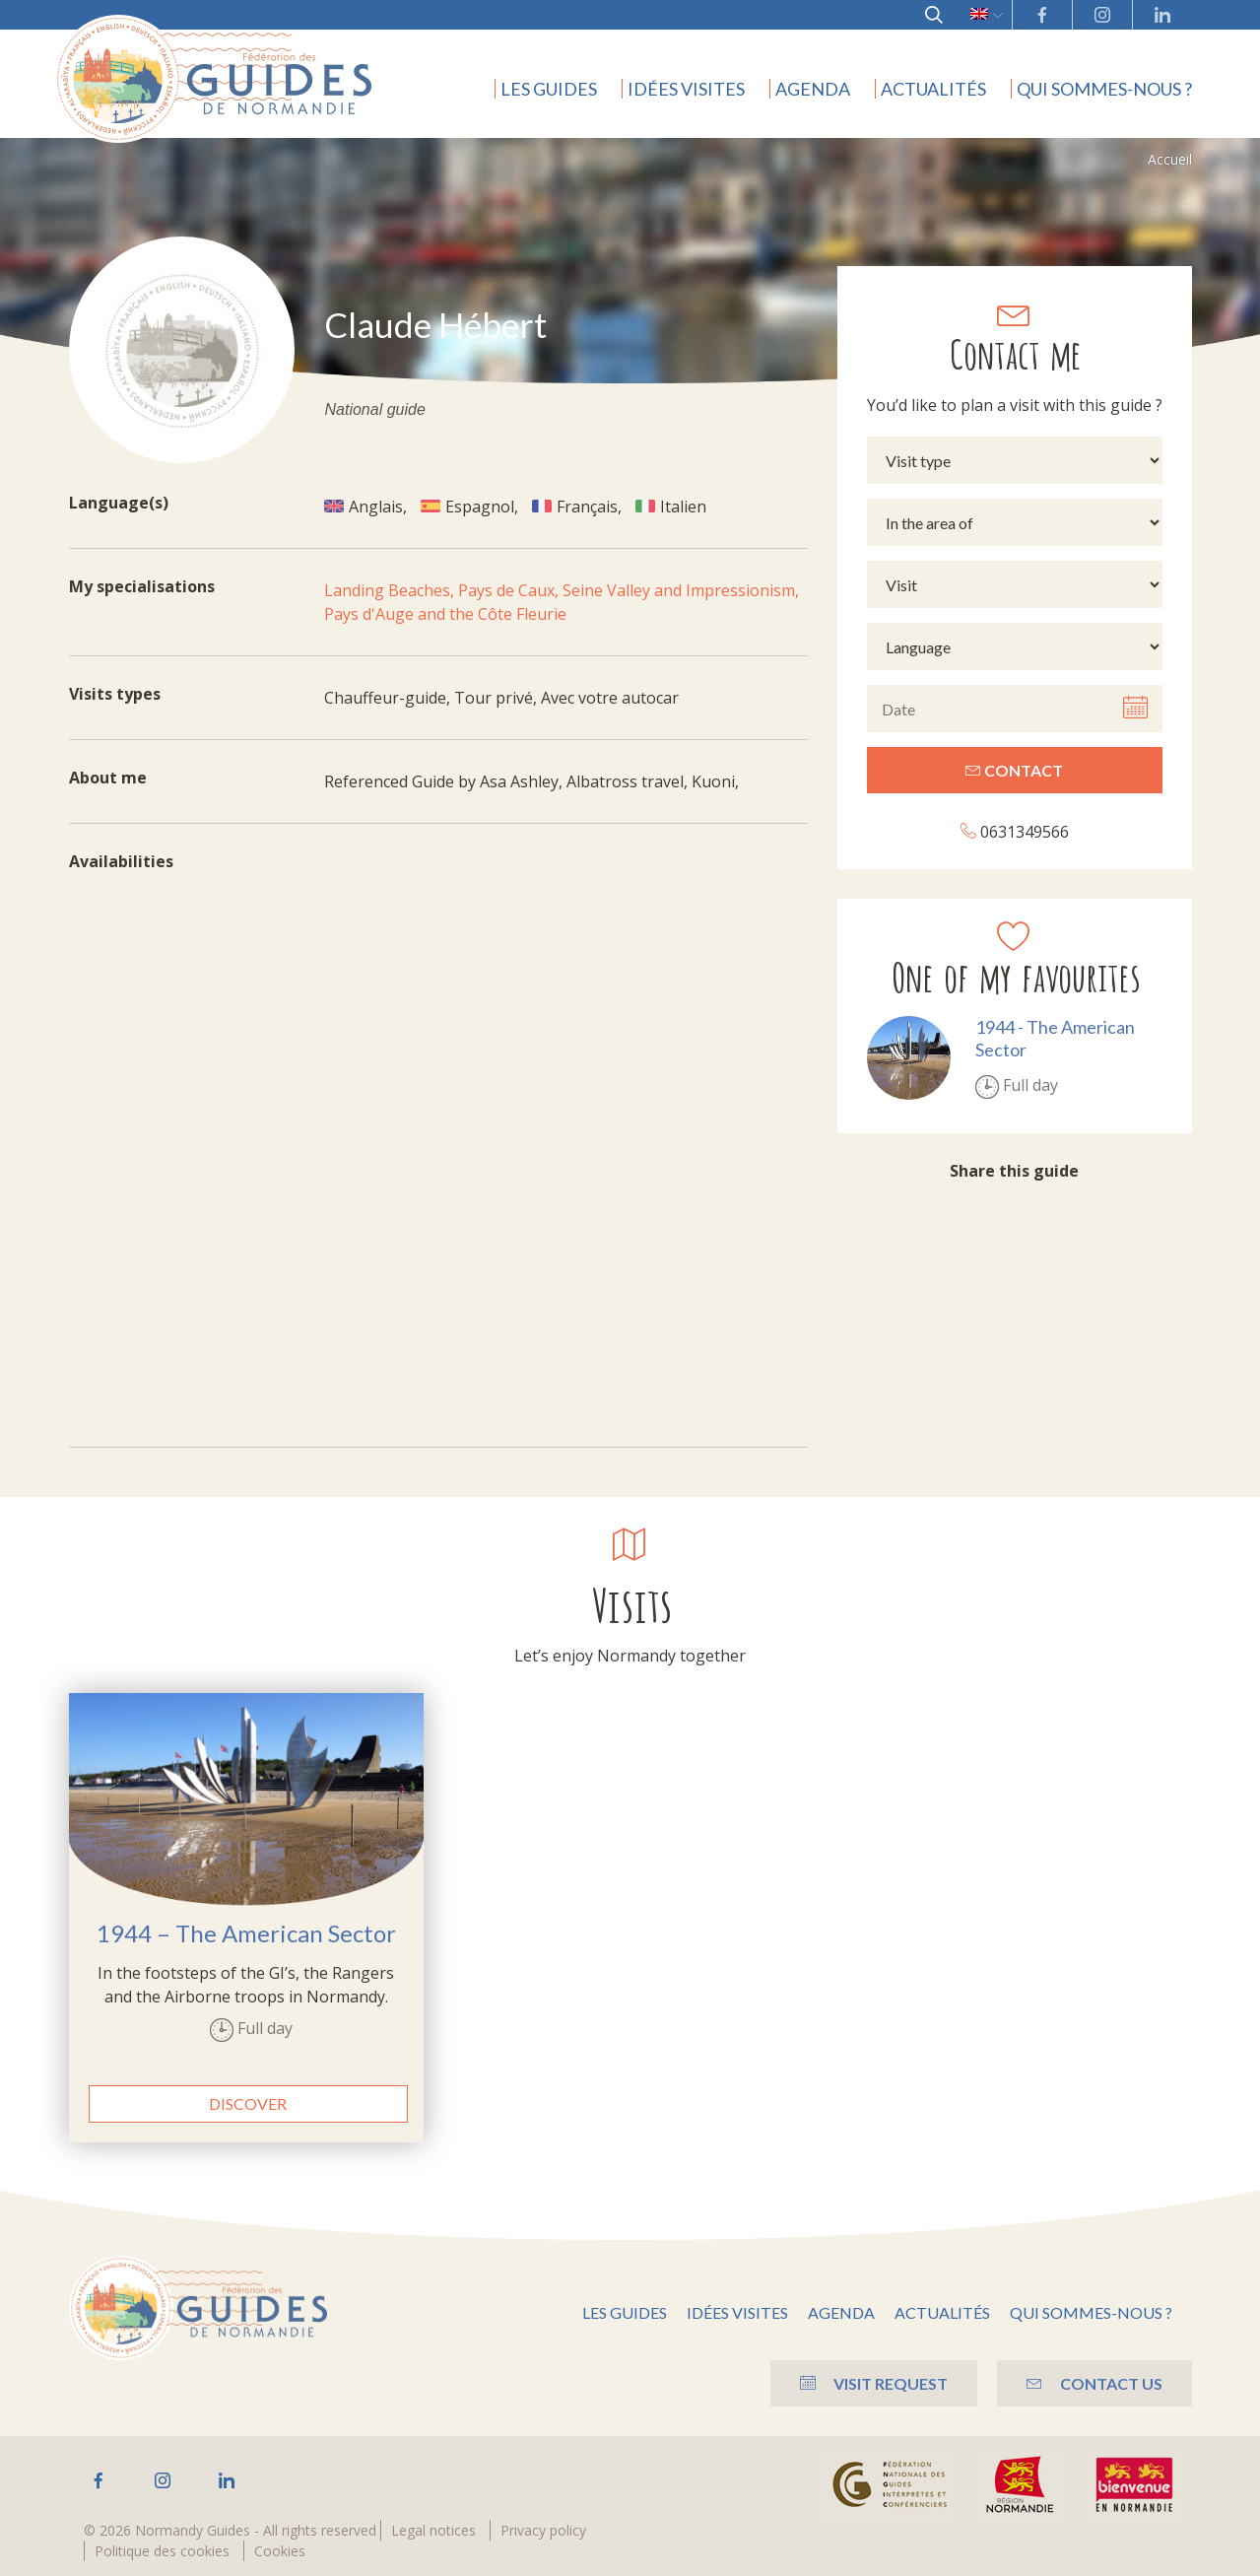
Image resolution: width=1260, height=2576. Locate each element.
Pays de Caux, (510, 590)
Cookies (279, 2551)
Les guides (548, 89)
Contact (1014, 770)
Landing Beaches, (391, 590)
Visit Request (874, 2383)
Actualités (933, 89)
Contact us (1094, 2383)
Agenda (812, 89)
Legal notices (433, 2530)
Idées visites (686, 89)
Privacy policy (543, 2530)
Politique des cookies (162, 2551)
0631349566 (1015, 831)
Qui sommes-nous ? (1104, 89)
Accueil (1170, 159)
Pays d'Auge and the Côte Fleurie (445, 614)
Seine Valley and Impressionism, (681, 590)
